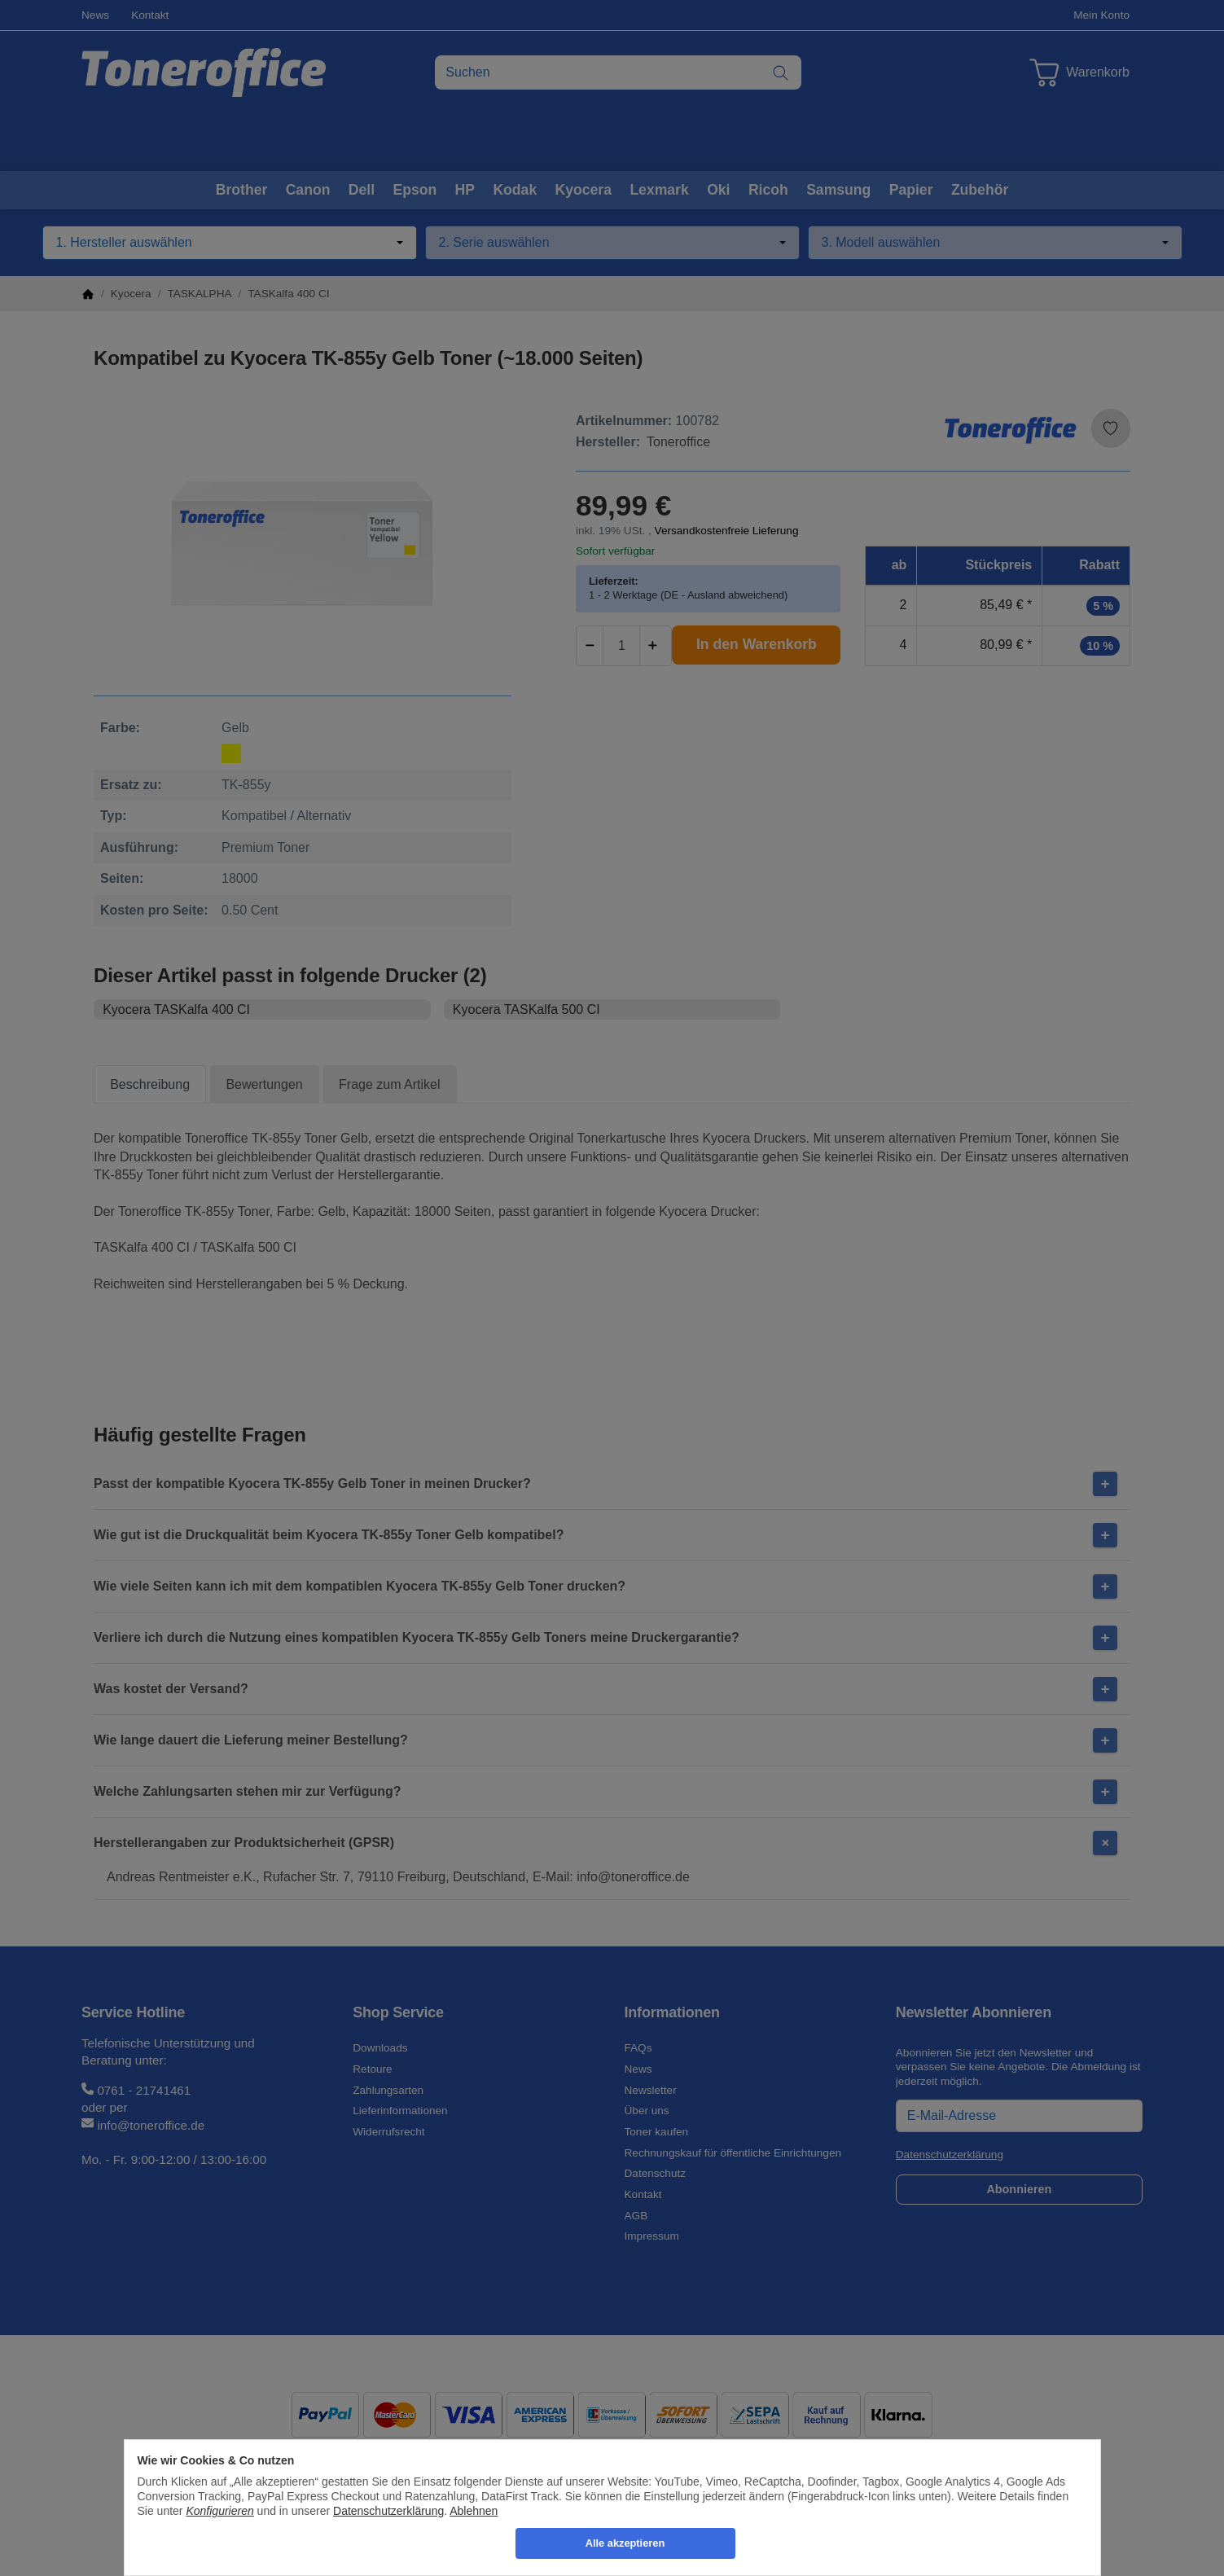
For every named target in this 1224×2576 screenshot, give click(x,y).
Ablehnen (474, 2510)
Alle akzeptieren (625, 2543)
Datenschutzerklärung (388, 2510)
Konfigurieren (219, 2510)
